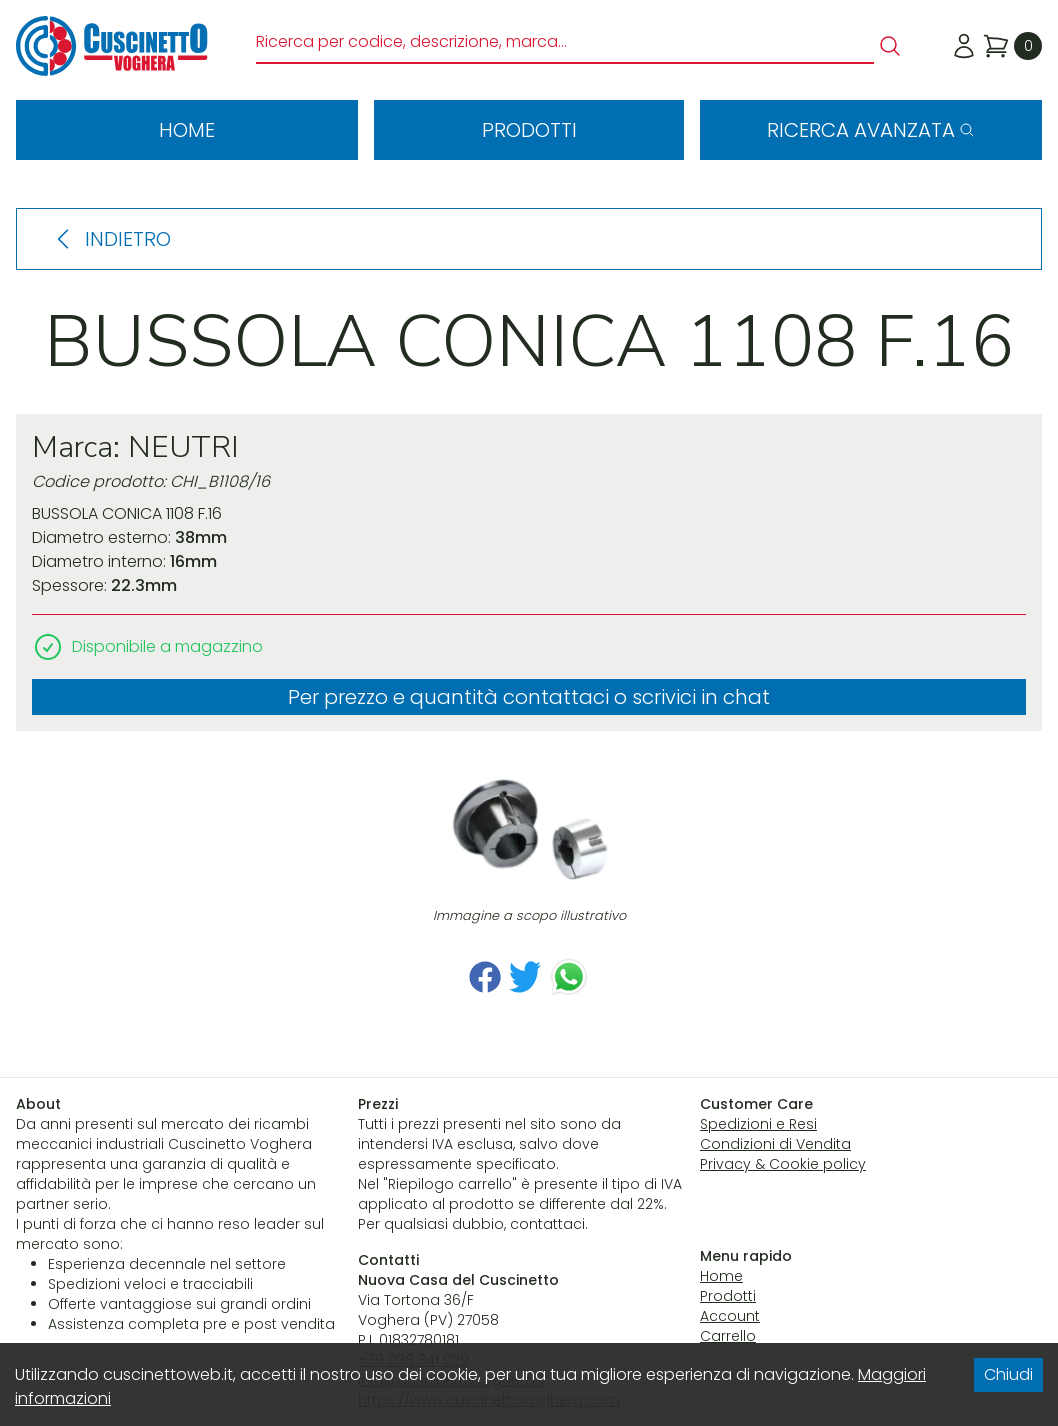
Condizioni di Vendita (775, 1144)
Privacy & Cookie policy (783, 1164)
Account (730, 1316)
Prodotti (529, 130)
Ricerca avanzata (871, 130)
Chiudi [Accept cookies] (1008, 1374)
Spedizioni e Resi (758, 1124)
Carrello (728, 1336)
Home (187, 130)
